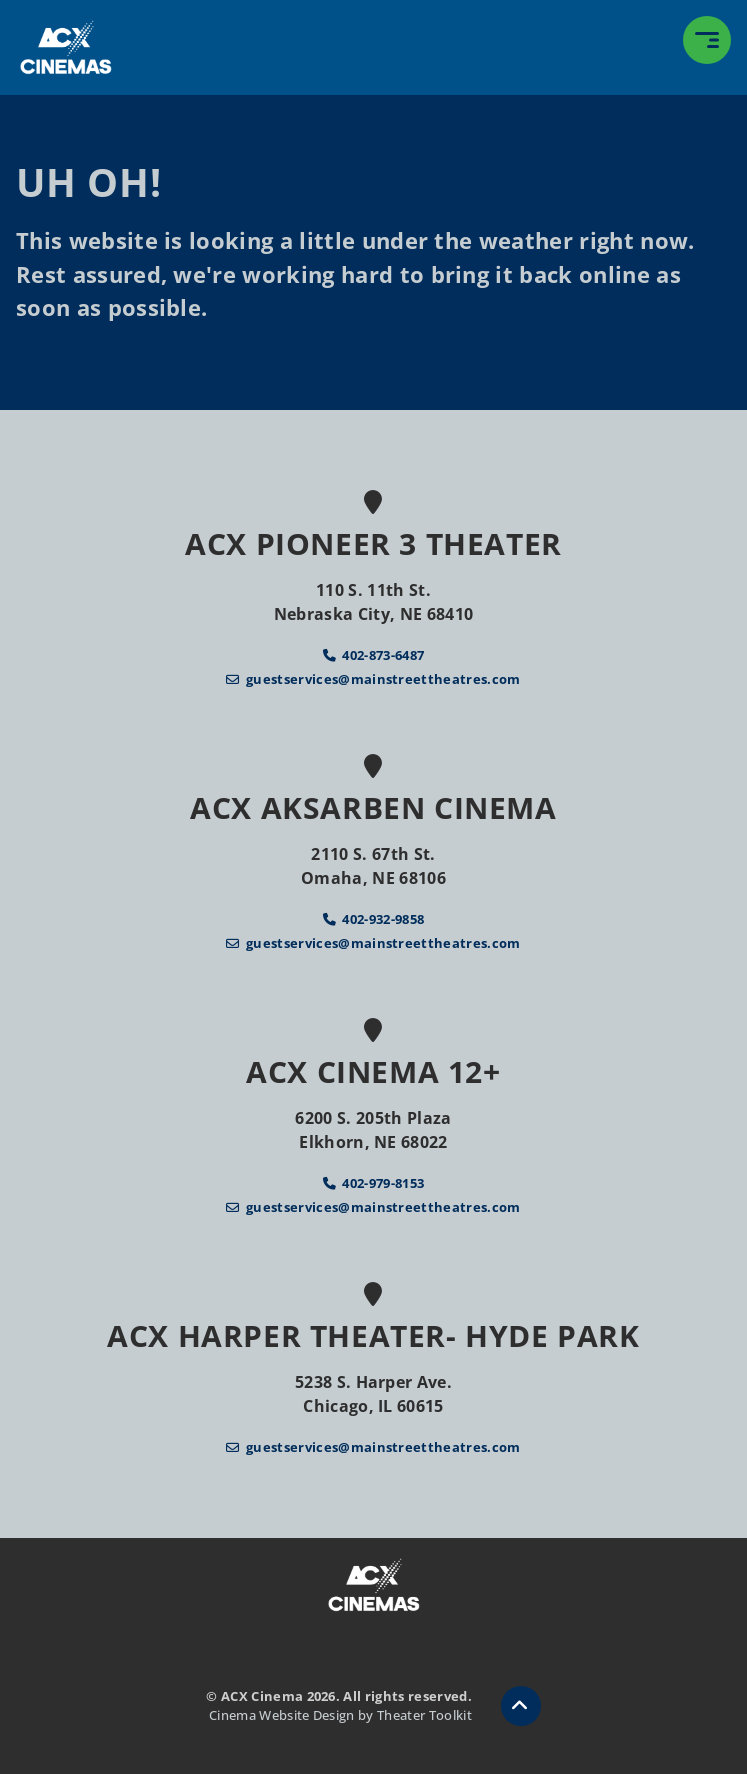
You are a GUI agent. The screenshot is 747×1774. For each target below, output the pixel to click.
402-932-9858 (383, 919)
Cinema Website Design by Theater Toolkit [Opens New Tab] (340, 1715)
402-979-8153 (383, 1183)
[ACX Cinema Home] (66, 47)
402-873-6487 (383, 655)
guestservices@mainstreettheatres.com (383, 679)
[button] (707, 40)
